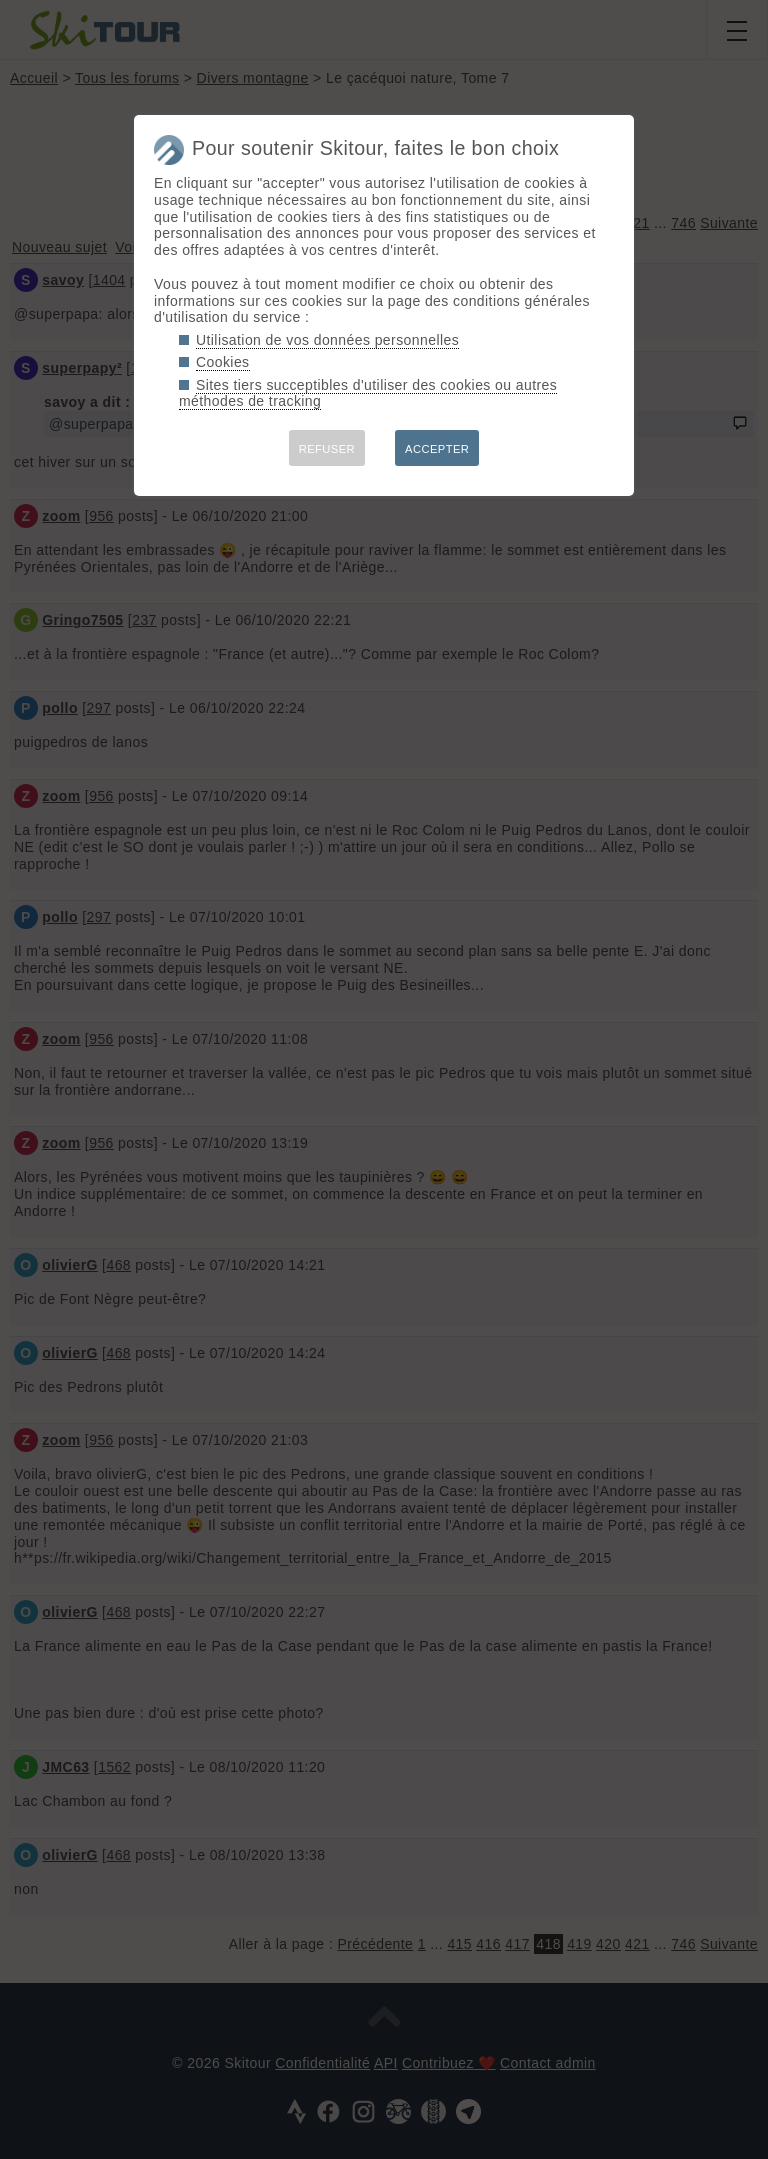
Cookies (223, 362)
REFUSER (327, 449)
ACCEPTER (437, 449)
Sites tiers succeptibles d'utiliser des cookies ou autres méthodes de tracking (368, 393)
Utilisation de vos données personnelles (327, 340)
